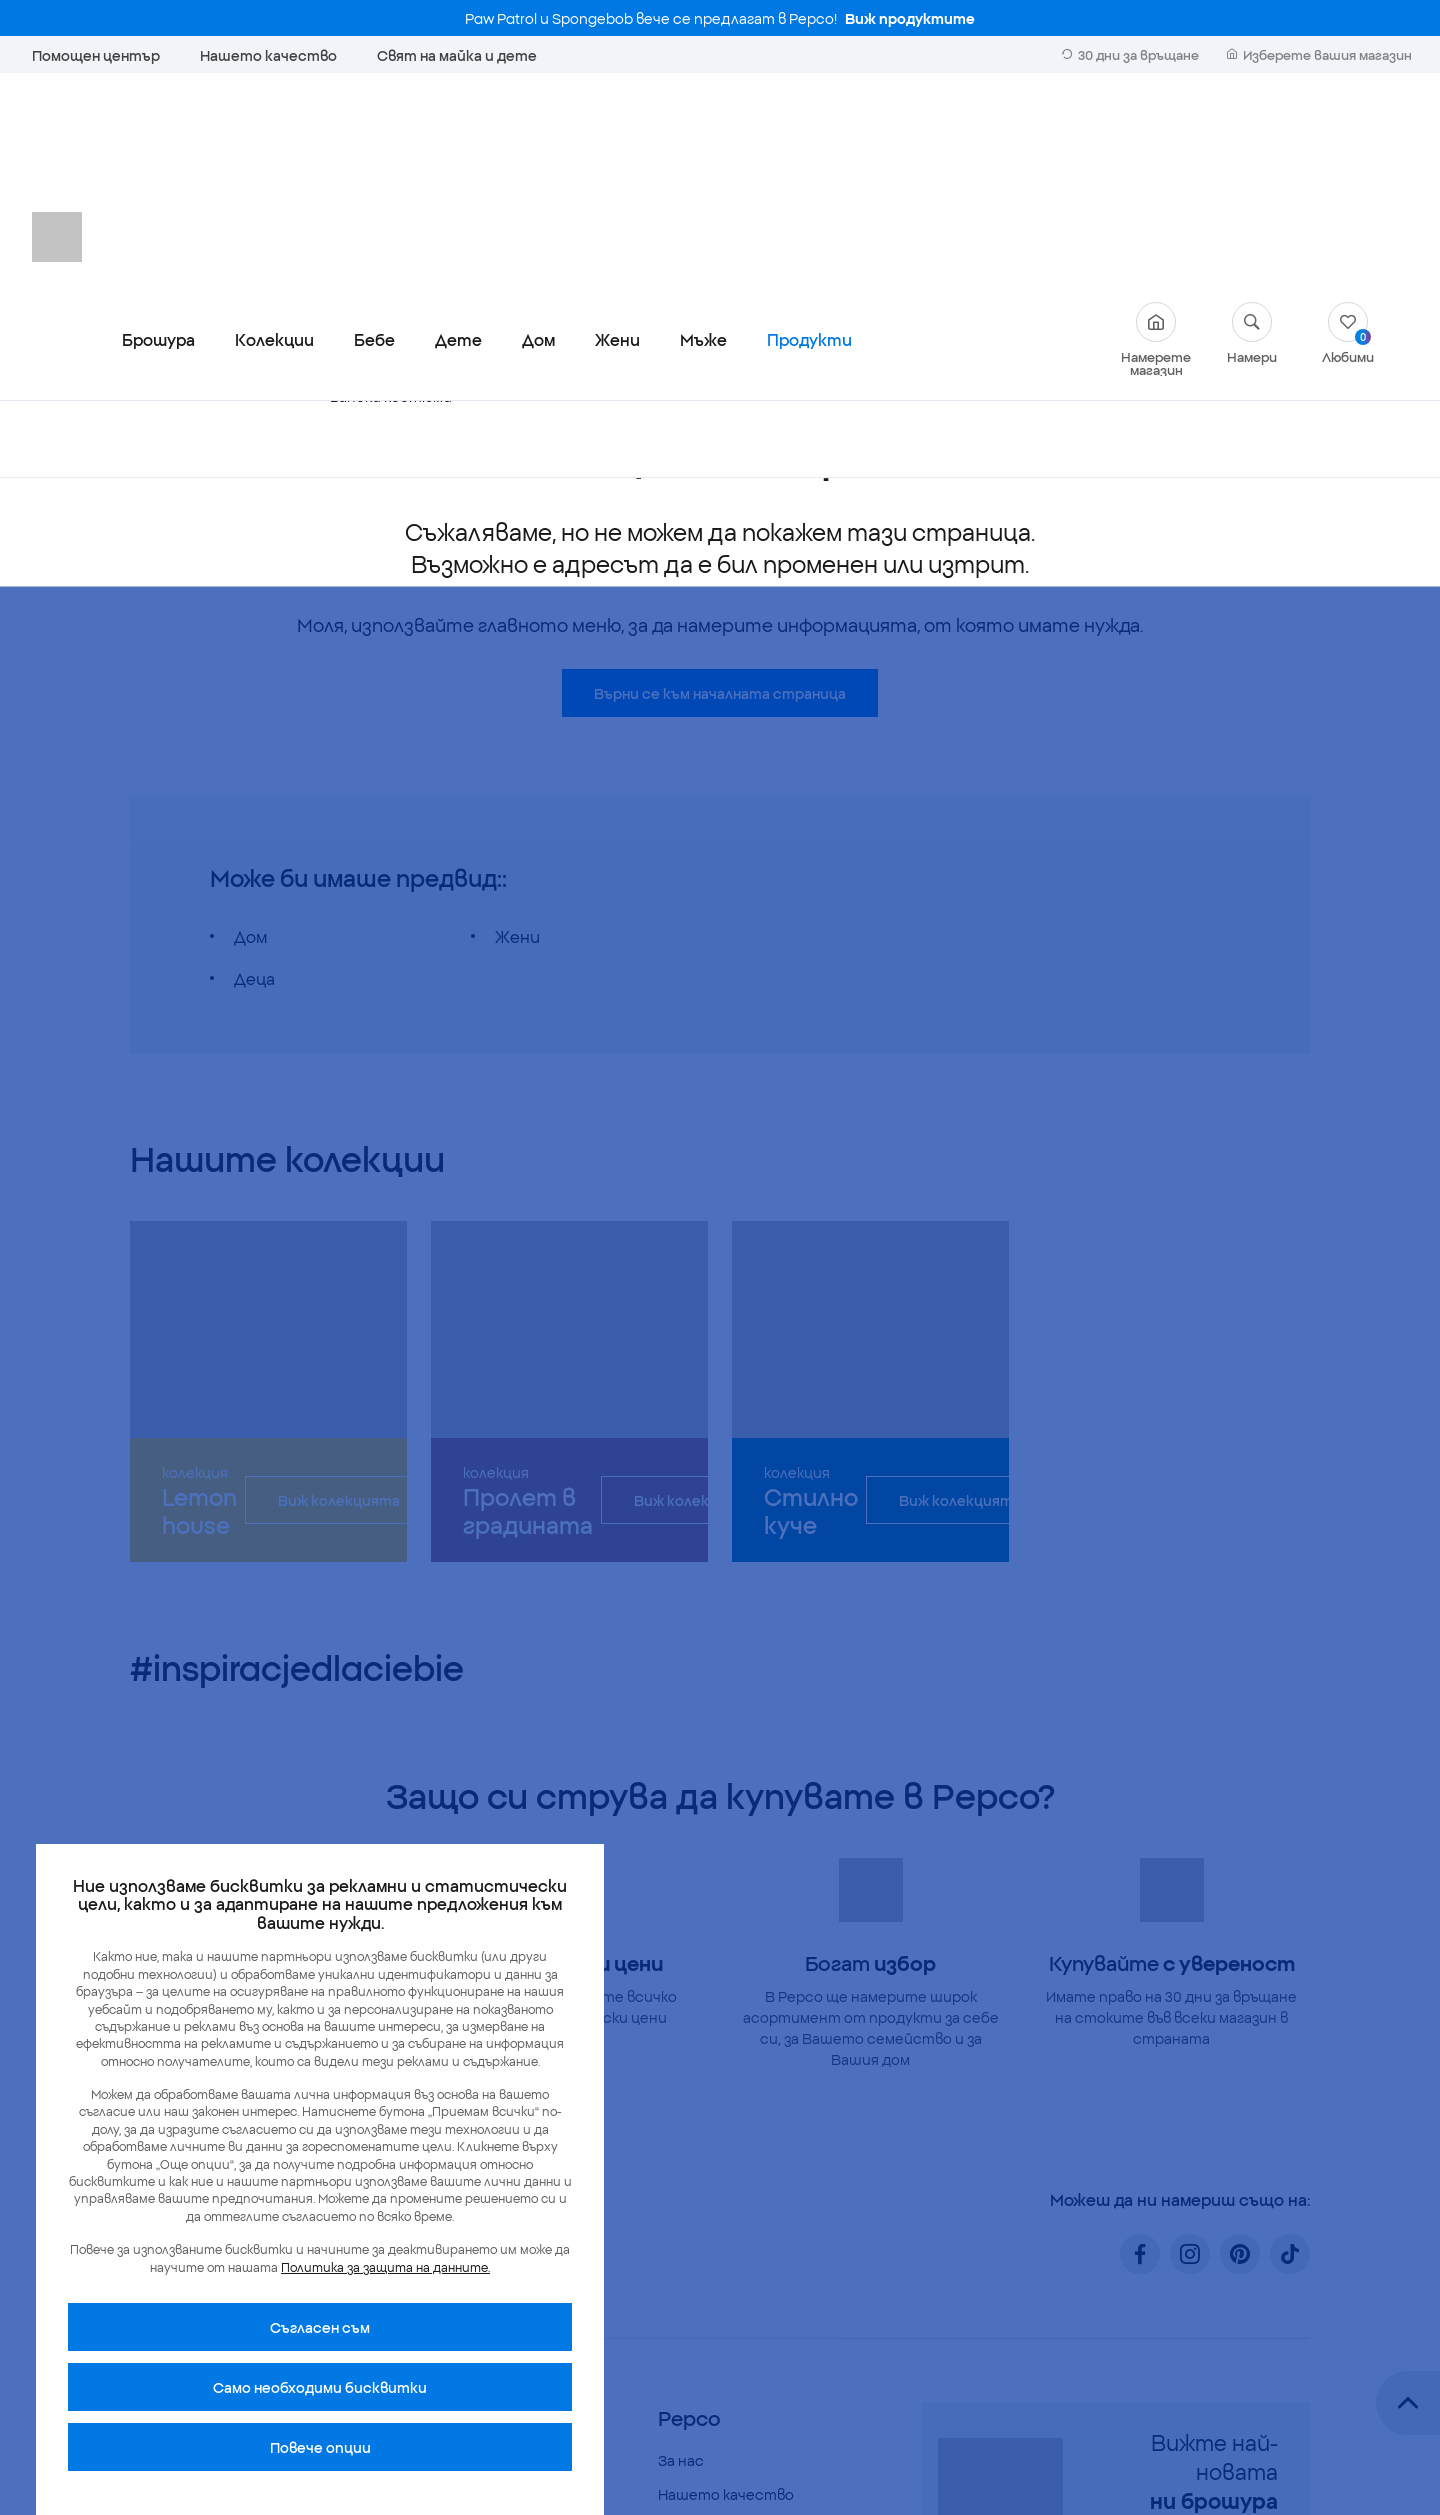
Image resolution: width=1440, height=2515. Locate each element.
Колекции (274, 134)
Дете (458, 134)
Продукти (809, 134)
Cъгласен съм (320, 2327)
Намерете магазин (1156, 134)
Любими (1348, 127)
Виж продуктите (910, 18)
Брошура (158, 134)
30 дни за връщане (1130, 54)
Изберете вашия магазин (1319, 54)
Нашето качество (268, 55)
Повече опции (320, 2447)
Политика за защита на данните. (385, 2266)
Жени (617, 134)
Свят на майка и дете (457, 55)
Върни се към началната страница (720, 488)
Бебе (374, 134)
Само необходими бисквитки (320, 2387)
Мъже (703, 134)
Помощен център (96, 55)
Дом (538, 134)
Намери (1252, 127)
